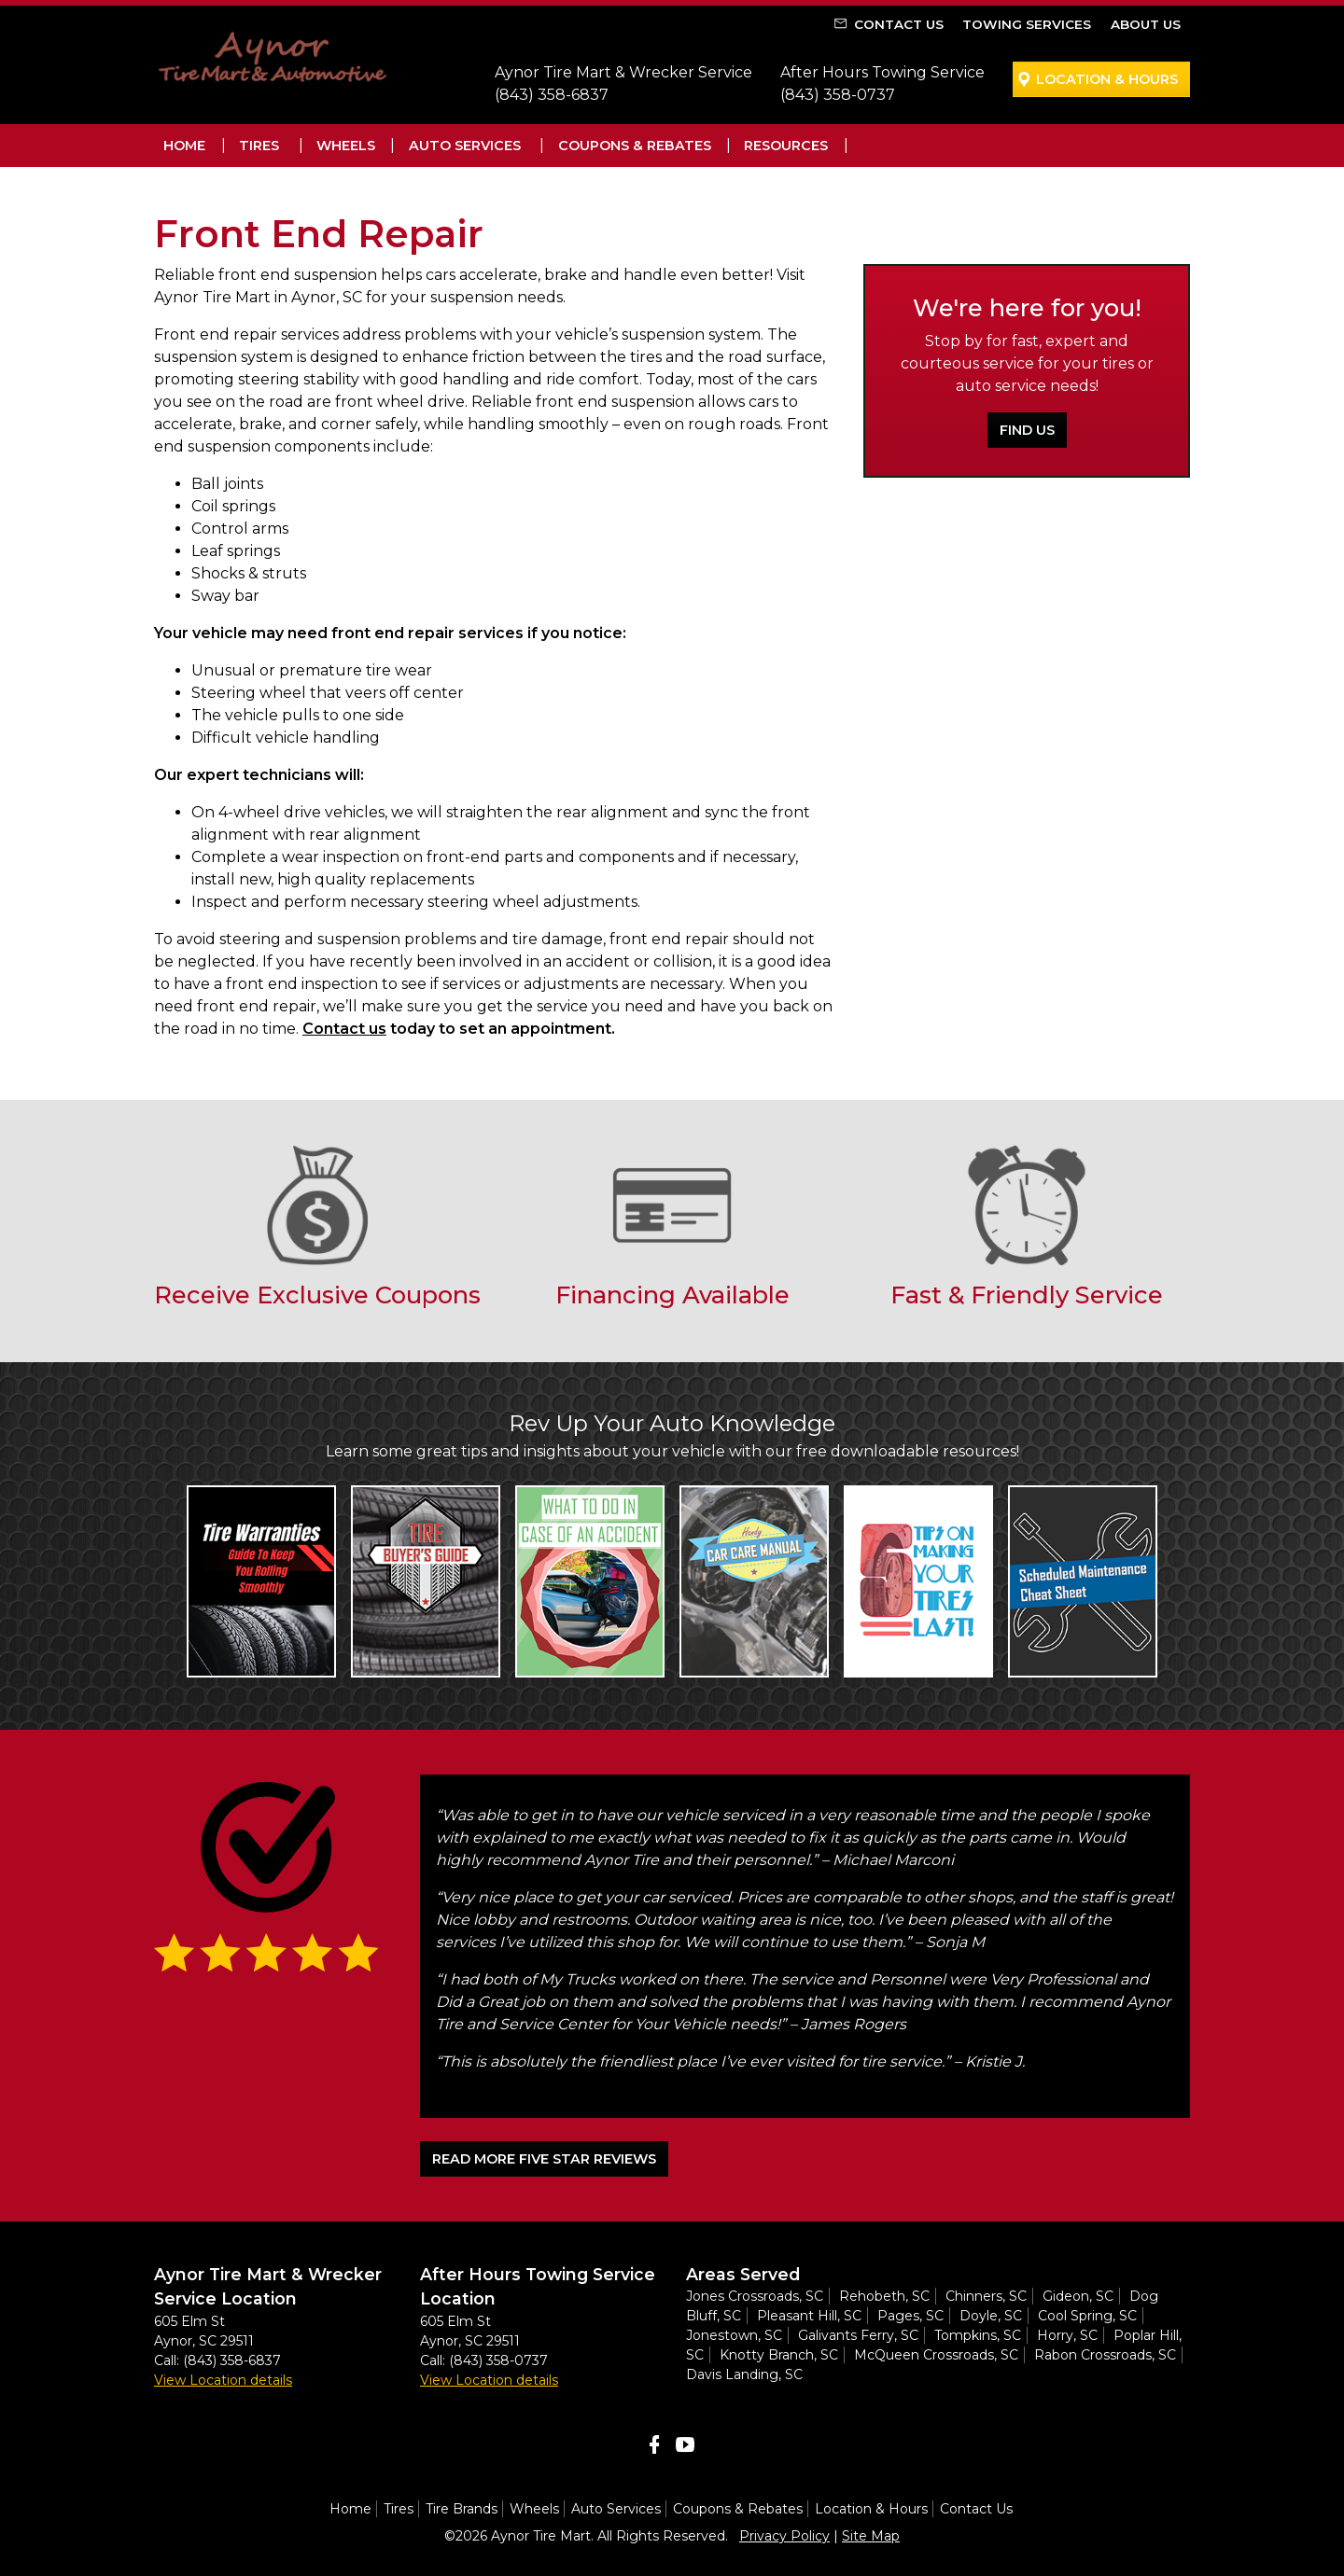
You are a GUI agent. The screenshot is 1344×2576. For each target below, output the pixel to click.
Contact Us (899, 24)
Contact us (344, 1028)
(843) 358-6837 (552, 95)
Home (184, 145)
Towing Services (1026, 24)
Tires (259, 145)
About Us (1146, 24)
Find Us (1027, 430)
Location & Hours (1107, 79)
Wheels (345, 145)
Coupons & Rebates (634, 145)
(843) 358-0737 (837, 95)
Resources (786, 145)
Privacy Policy (784, 2535)
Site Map (871, 2535)
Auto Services (465, 145)
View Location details (223, 2380)
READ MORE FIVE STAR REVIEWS (544, 2159)
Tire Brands (461, 2508)
